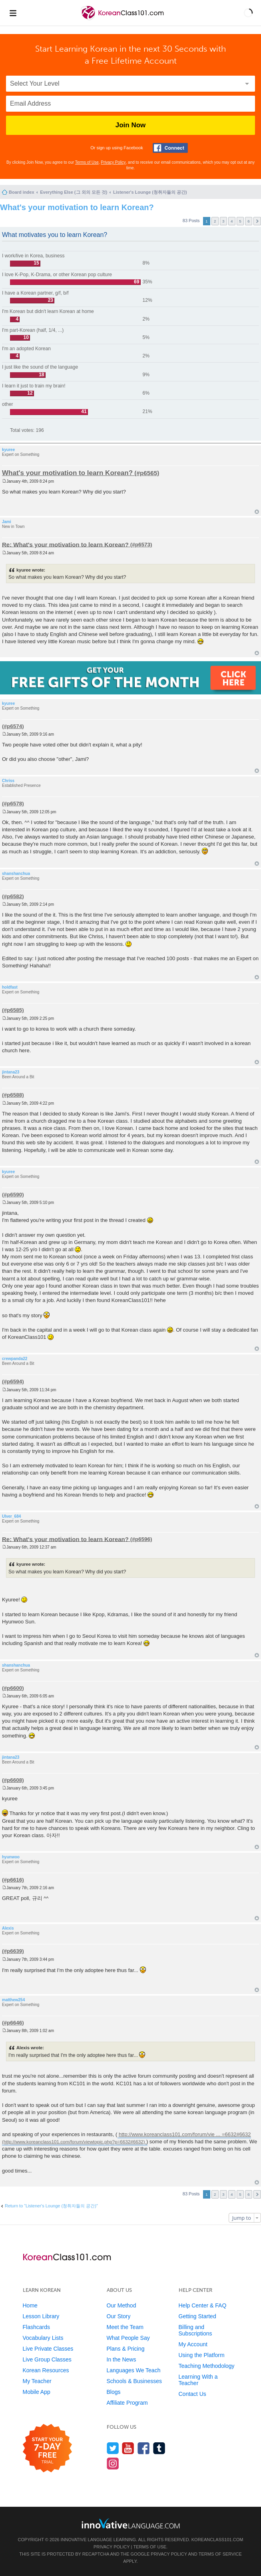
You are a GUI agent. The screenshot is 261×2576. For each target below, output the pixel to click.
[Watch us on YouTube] (128, 2448)
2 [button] (215, 221)
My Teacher (37, 2381)
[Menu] (13, 13)
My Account (193, 2344)
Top (257, 512)
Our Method (121, 2305)
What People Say (128, 2338)
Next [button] (257, 221)
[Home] (123, 19)
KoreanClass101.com (217, 2539)
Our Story (119, 2316)
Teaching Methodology (207, 2366)
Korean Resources (46, 2370)
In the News (121, 2359)
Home (30, 2305)
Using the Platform (202, 2355)
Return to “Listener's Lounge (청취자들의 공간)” (51, 2205)
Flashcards (36, 2327)
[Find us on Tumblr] (159, 2448)
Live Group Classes (47, 2359)
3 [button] (223, 221)
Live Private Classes (48, 2348)
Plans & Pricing (126, 2348)
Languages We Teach (134, 2370)
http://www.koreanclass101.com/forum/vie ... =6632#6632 (185, 2134)
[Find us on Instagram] (113, 2463)
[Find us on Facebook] (143, 2448)
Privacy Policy (113, 162)
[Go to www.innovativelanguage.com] (131, 2523)
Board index (21, 192)
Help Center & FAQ (203, 2305)
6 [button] (248, 221)
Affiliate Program (127, 2402)
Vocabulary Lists (43, 2338)
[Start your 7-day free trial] (47, 2448)
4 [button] (232, 221)
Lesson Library (41, 2316)
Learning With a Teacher (198, 2379)
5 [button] (240, 221)
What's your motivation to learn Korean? (77, 207)
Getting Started (197, 2316)
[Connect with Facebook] (170, 148)
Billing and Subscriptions (195, 2330)
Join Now (131, 125)
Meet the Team (125, 2327)
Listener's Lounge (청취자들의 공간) (150, 192)
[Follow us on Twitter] (113, 2448)
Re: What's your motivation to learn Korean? (65, 544)
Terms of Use (87, 162)
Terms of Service (220, 2554)
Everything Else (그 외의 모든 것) (73, 192)
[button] (248, 13)
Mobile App (36, 2392)
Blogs (114, 2392)
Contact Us (192, 2394)
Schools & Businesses (134, 2381)
